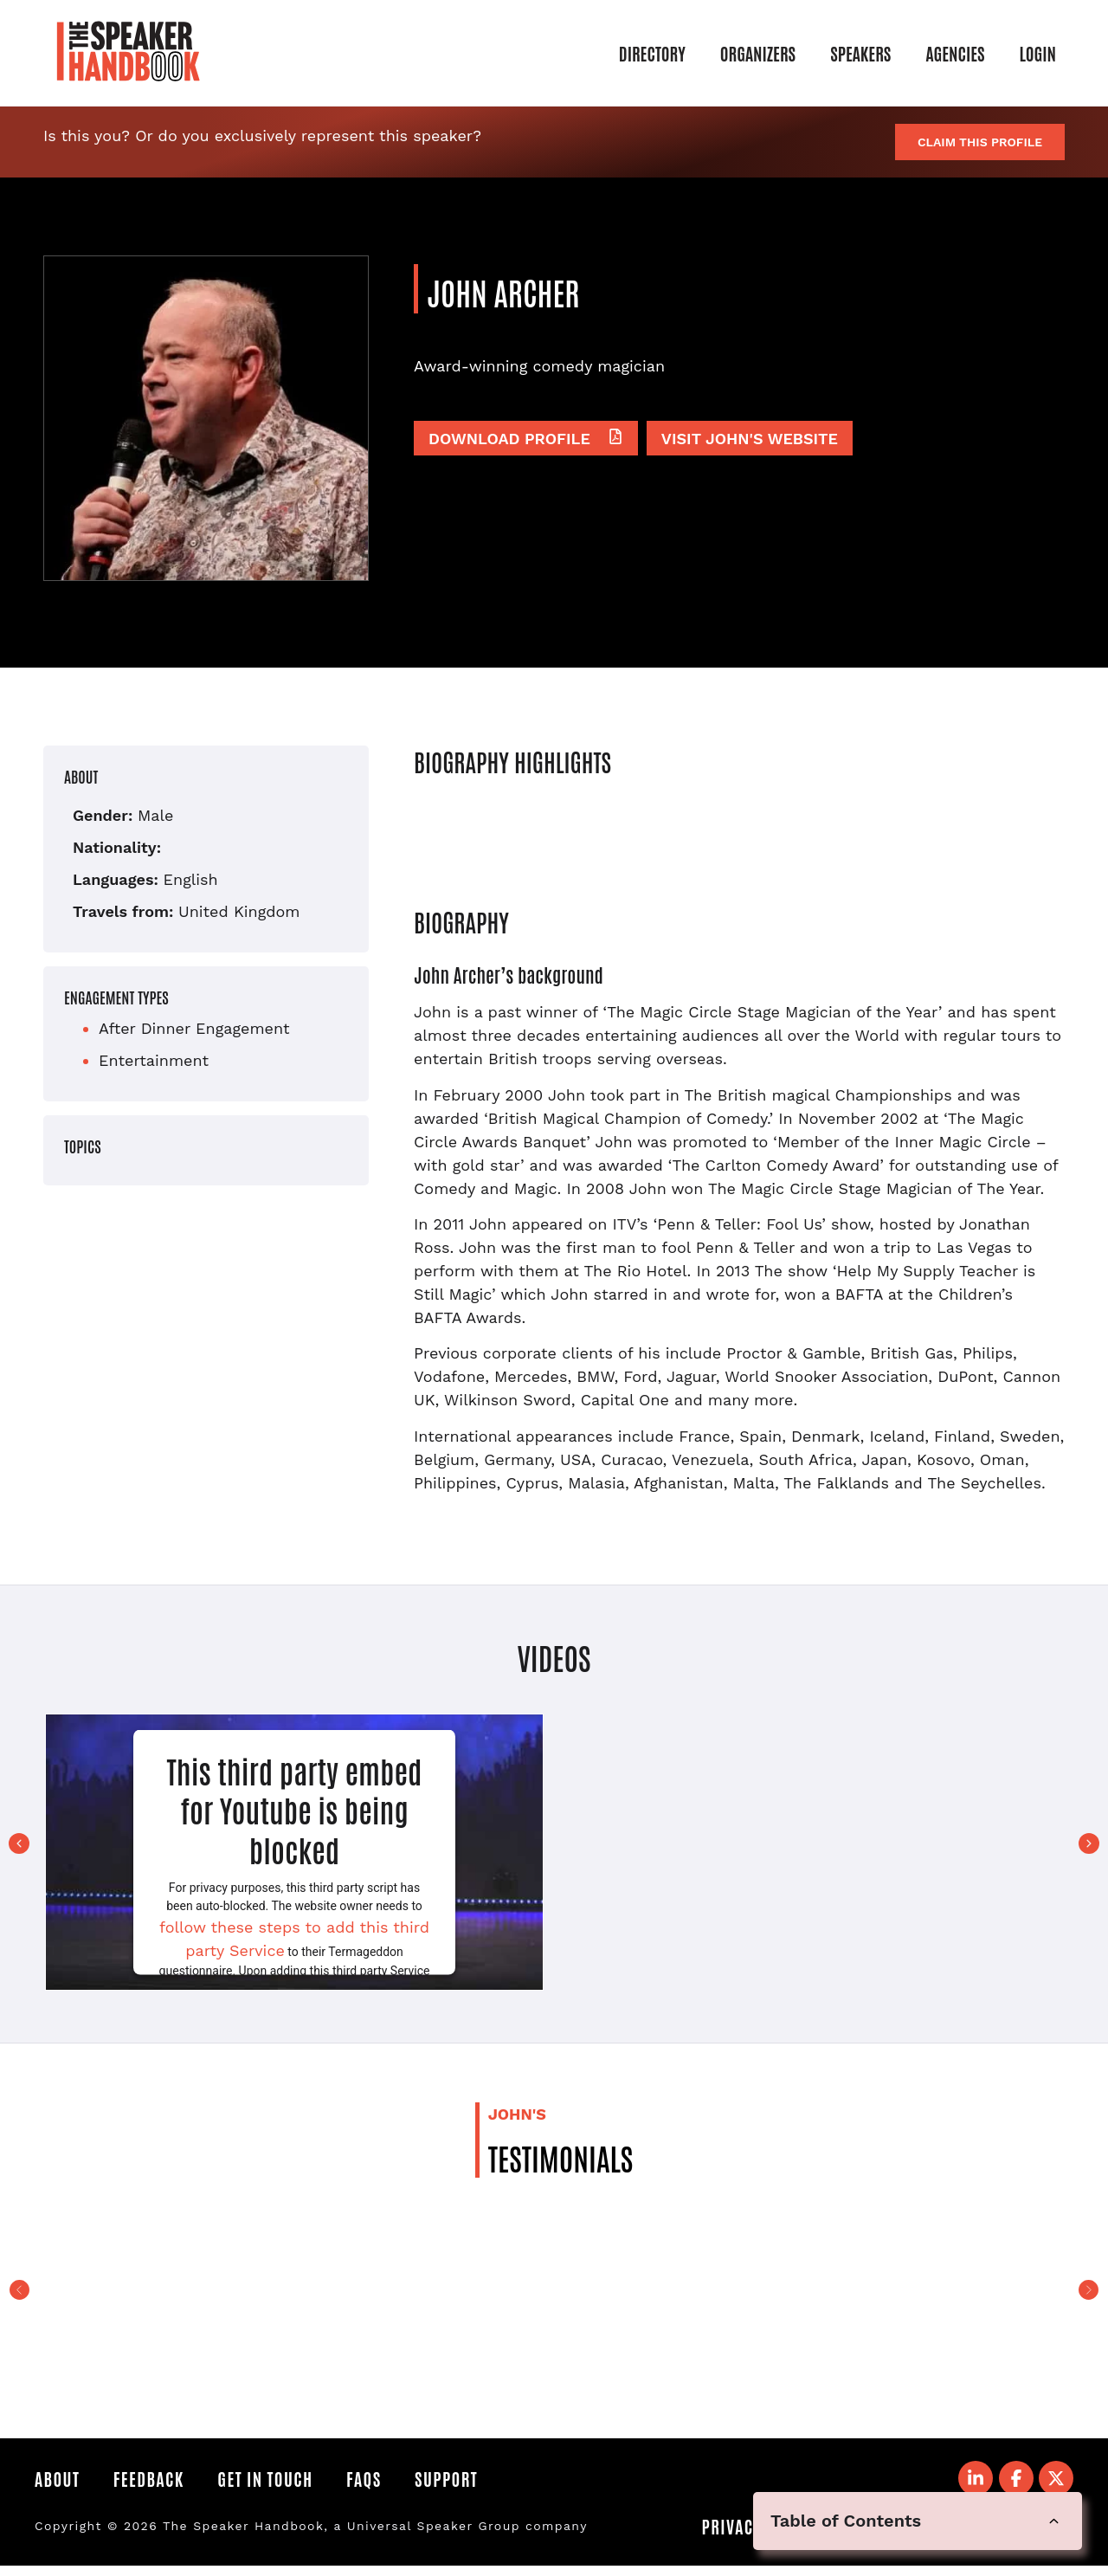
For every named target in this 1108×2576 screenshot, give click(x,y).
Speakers (860, 53)
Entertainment (154, 1060)
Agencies (954, 53)
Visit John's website (749, 437)
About (57, 2480)
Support (486, 2480)
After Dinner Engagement (194, 1028)
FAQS (394, 2480)
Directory (652, 53)
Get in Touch (284, 2480)
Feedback (158, 2480)
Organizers (758, 53)
